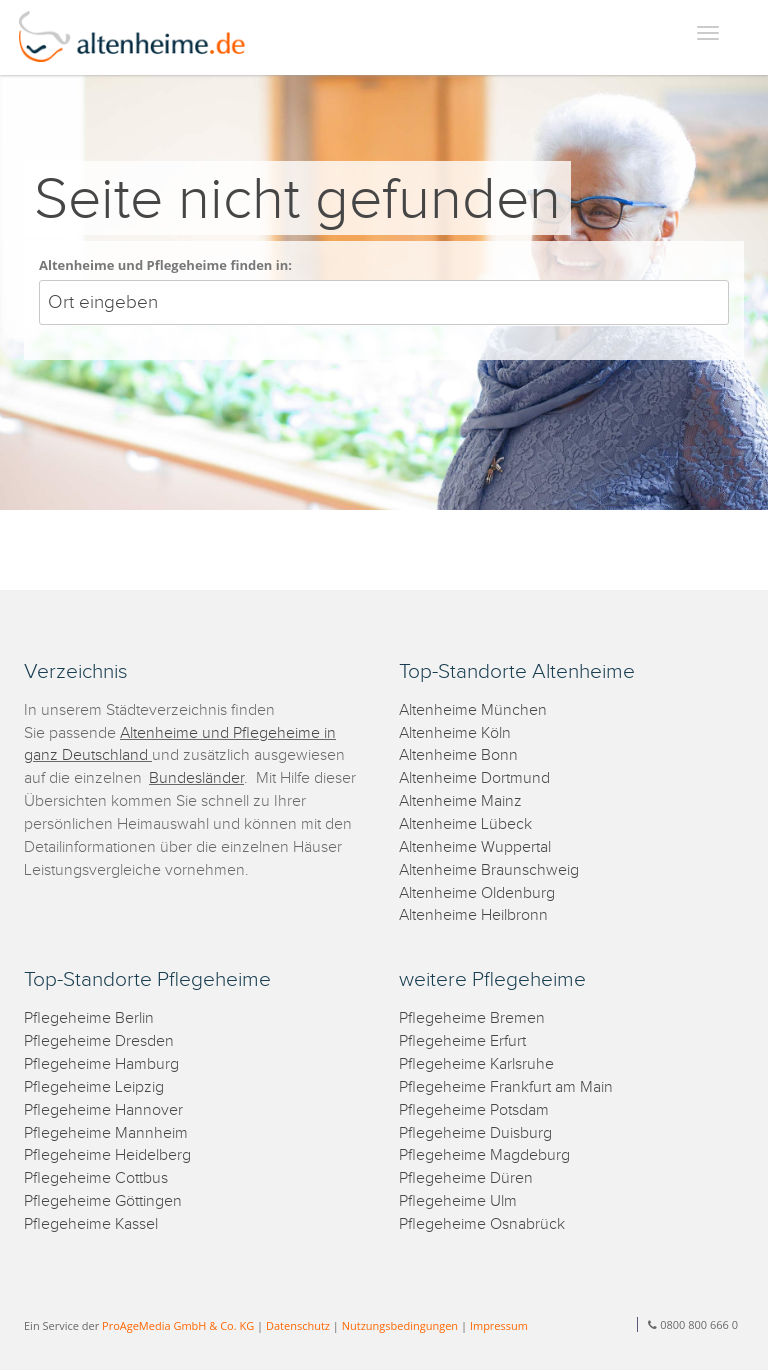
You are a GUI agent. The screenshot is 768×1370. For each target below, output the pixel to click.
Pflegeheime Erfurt (462, 1041)
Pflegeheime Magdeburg (484, 1155)
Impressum (499, 1325)
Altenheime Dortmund (474, 778)
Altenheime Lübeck (465, 824)
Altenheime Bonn (458, 755)
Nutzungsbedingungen (400, 1325)
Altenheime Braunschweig (489, 870)
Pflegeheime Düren (466, 1178)
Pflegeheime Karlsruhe (476, 1064)
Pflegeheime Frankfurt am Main (506, 1087)
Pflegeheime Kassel (91, 1224)
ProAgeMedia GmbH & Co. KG (178, 1325)
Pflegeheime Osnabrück (482, 1224)
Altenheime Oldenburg (477, 893)
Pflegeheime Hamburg (101, 1064)
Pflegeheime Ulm (458, 1201)
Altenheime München (473, 710)
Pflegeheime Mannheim (106, 1133)
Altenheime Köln (455, 733)
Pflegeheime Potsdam (474, 1110)
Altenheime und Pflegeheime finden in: (165, 265)
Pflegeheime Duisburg (475, 1133)
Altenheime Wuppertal (475, 847)
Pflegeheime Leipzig (94, 1087)
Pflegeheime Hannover (103, 1110)
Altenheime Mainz (460, 801)
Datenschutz (298, 1325)
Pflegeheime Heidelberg (107, 1155)
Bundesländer (196, 778)
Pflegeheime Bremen (472, 1018)
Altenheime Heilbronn (473, 915)
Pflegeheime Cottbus (96, 1178)
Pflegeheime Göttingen (103, 1201)
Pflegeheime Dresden (99, 1041)
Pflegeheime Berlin (89, 1018)
